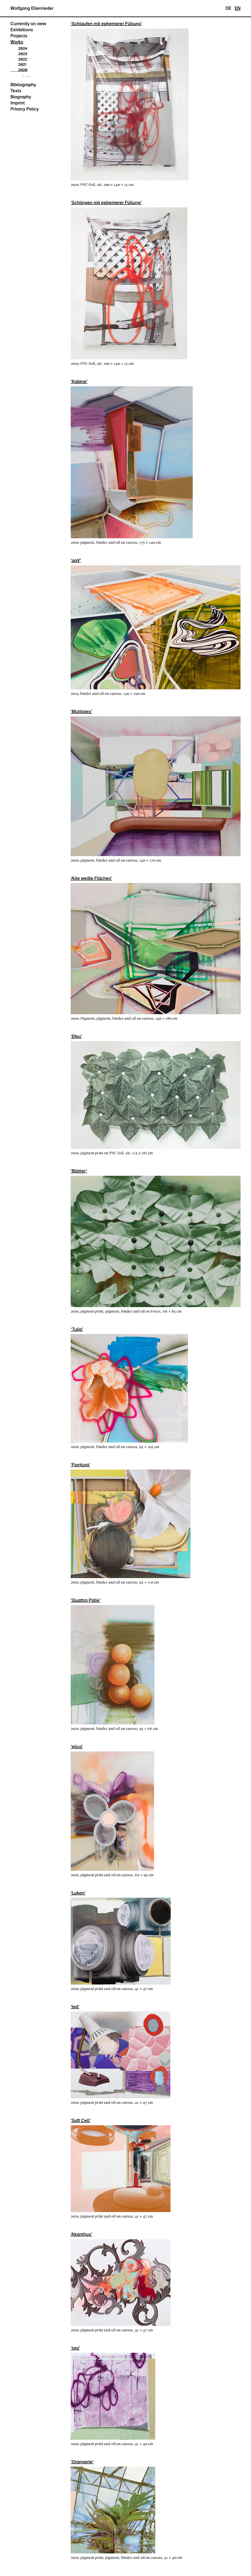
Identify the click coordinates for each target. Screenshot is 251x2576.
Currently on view (28, 23)
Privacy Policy (24, 109)
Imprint (17, 103)
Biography (20, 96)
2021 (18, 64)
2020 (18, 70)
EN (238, 8)
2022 (18, 59)
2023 (18, 53)
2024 (18, 48)
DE (228, 8)
